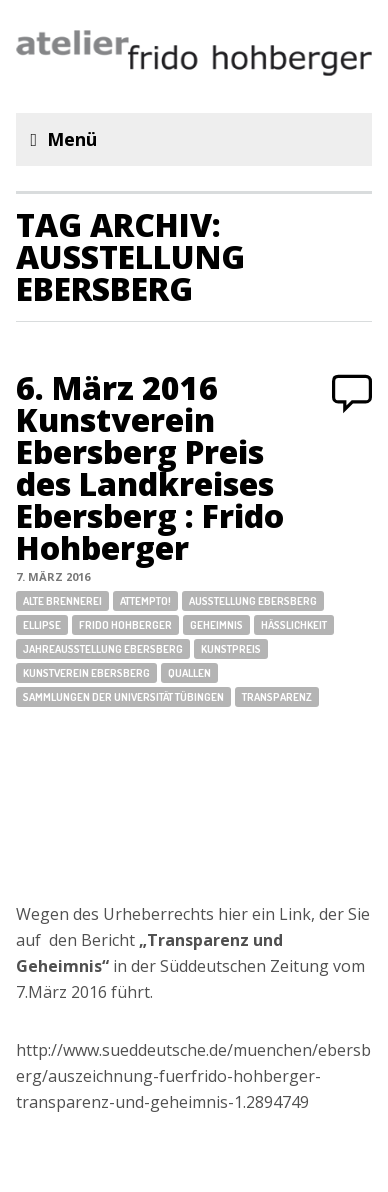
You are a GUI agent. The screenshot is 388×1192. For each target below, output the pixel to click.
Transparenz (277, 697)
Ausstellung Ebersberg (253, 601)
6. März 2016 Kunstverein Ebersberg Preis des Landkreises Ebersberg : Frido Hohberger (150, 467)
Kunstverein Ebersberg (86, 673)
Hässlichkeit (294, 625)
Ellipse (42, 625)
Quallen (189, 673)
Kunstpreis (231, 649)
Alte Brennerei (62, 601)
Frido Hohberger (125, 625)
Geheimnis (216, 625)
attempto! (145, 601)
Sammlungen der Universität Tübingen (123, 697)
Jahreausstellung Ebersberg (103, 649)
